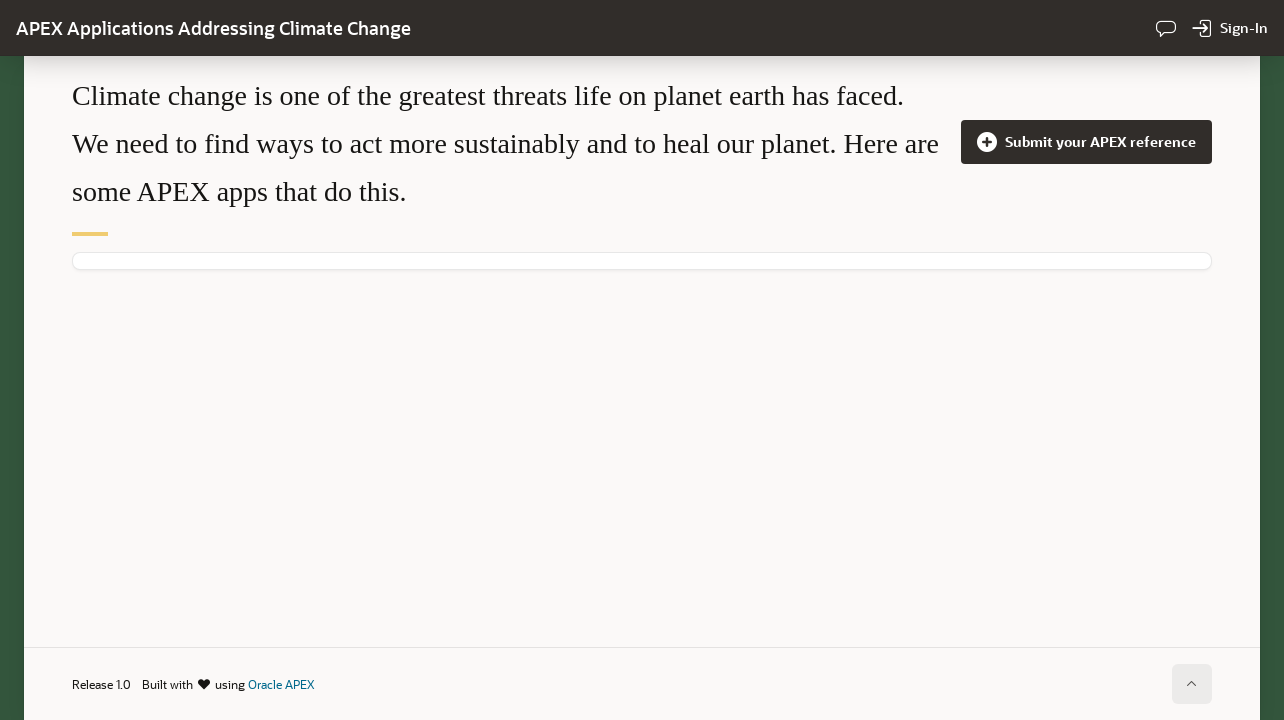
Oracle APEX (281, 684)
